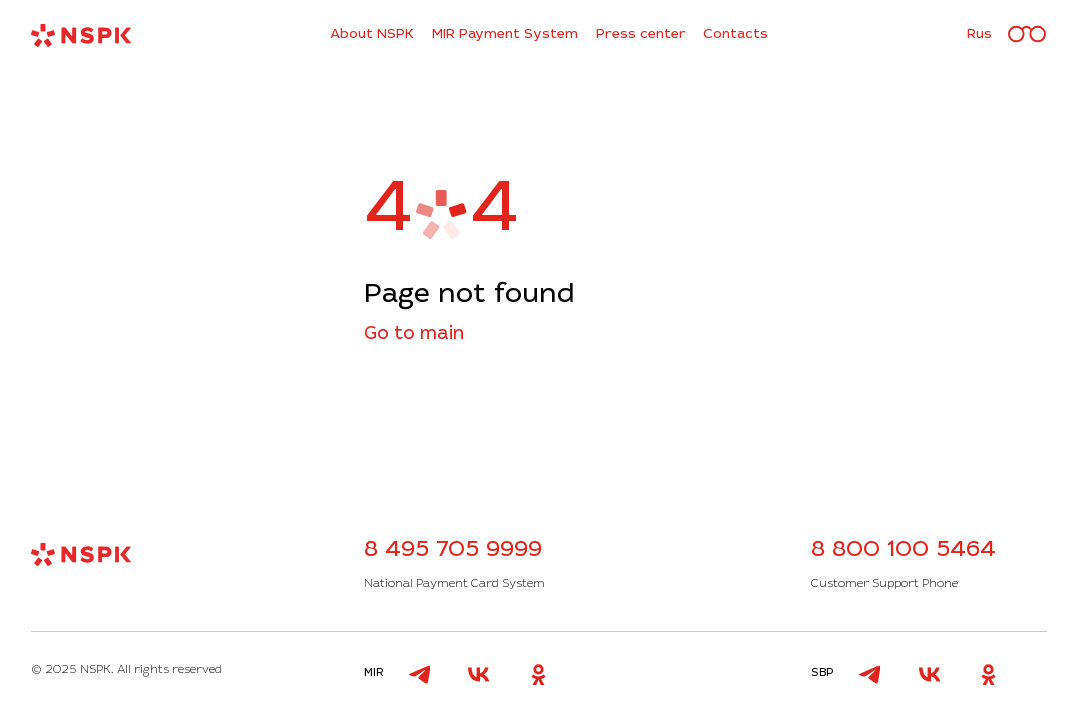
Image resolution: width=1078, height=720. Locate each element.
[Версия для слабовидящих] (1027, 35)
